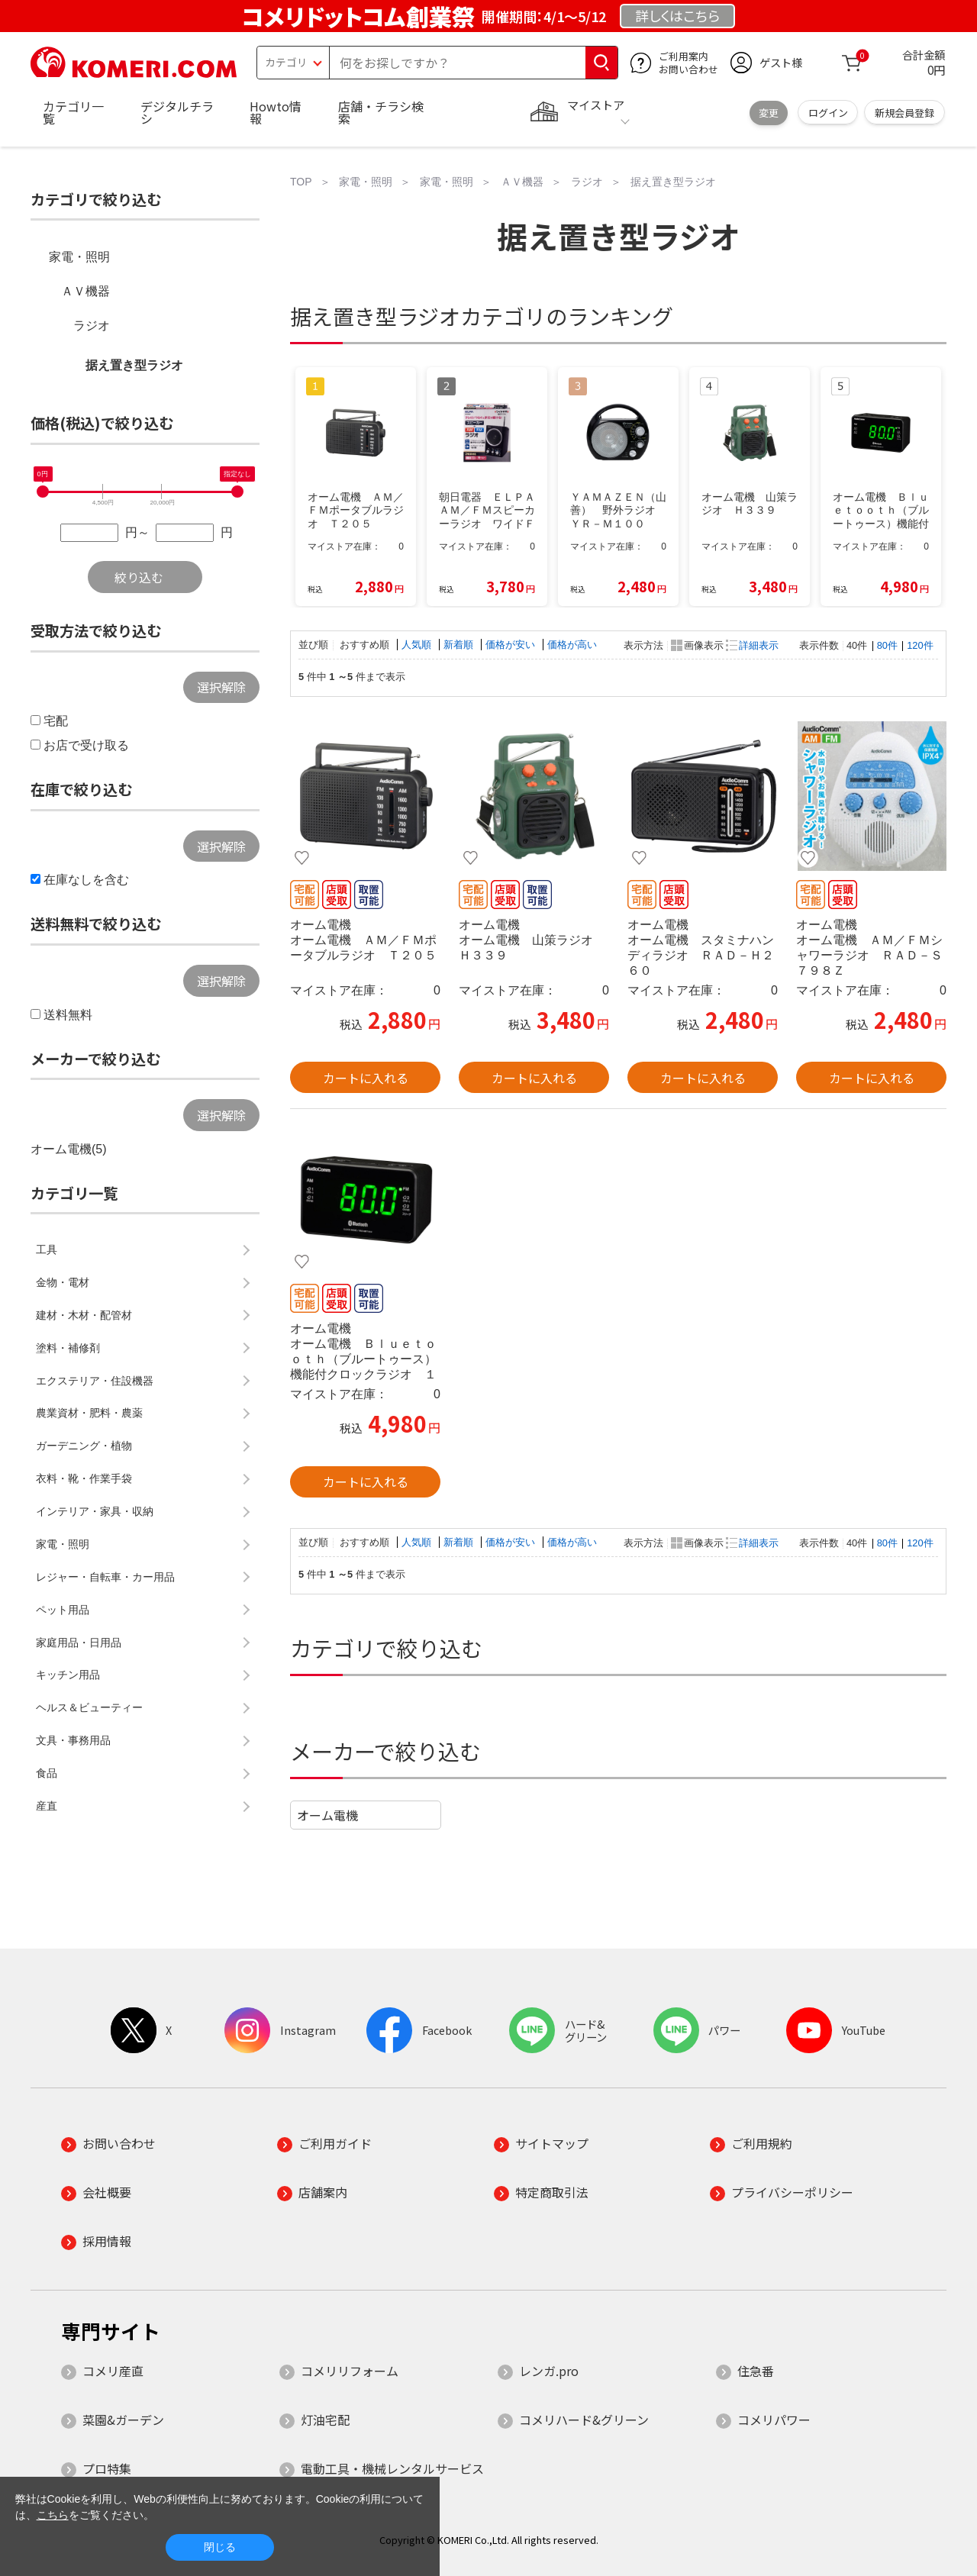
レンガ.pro (549, 2371)
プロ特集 (106, 2468)
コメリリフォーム (349, 2371)
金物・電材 (62, 1282)
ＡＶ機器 (85, 291)
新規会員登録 (904, 112)
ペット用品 (62, 1610)
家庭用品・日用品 (78, 1642)
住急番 (755, 2371)
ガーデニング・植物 (84, 1446)
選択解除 (221, 687)
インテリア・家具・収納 (94, 1511)
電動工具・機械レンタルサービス (392, 2468)
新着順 (459, 644)
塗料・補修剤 (68, 1348)
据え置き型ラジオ (134, 365)
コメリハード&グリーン (584, 2419)
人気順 (417, 644)
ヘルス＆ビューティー (89, 1707)
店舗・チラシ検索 (381, 112)
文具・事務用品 (73, 1740)
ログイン (828, 112)
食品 (46, 1773)
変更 (769, 112)
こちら (53, 2515)
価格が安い (511, 644)
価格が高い (572, 644)
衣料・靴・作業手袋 (84, 1478)
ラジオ (91, 325)
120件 (920, 645)
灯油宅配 (325, 2419)
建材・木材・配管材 (84, 1315)
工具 (46, 1249)
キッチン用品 (68, 1674)
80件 (887, 645)
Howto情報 (275, 112)
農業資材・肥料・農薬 (89, 1413)
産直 (46, 1806)
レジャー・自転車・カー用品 (105, 1577)
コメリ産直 (112, 2371)
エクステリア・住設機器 (94, 1381)
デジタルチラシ (177, 112)
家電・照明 (79, 256)
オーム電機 (327, 1815)
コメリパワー (774, 2419)
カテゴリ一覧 (73, 112)
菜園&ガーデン (123, 2419)
